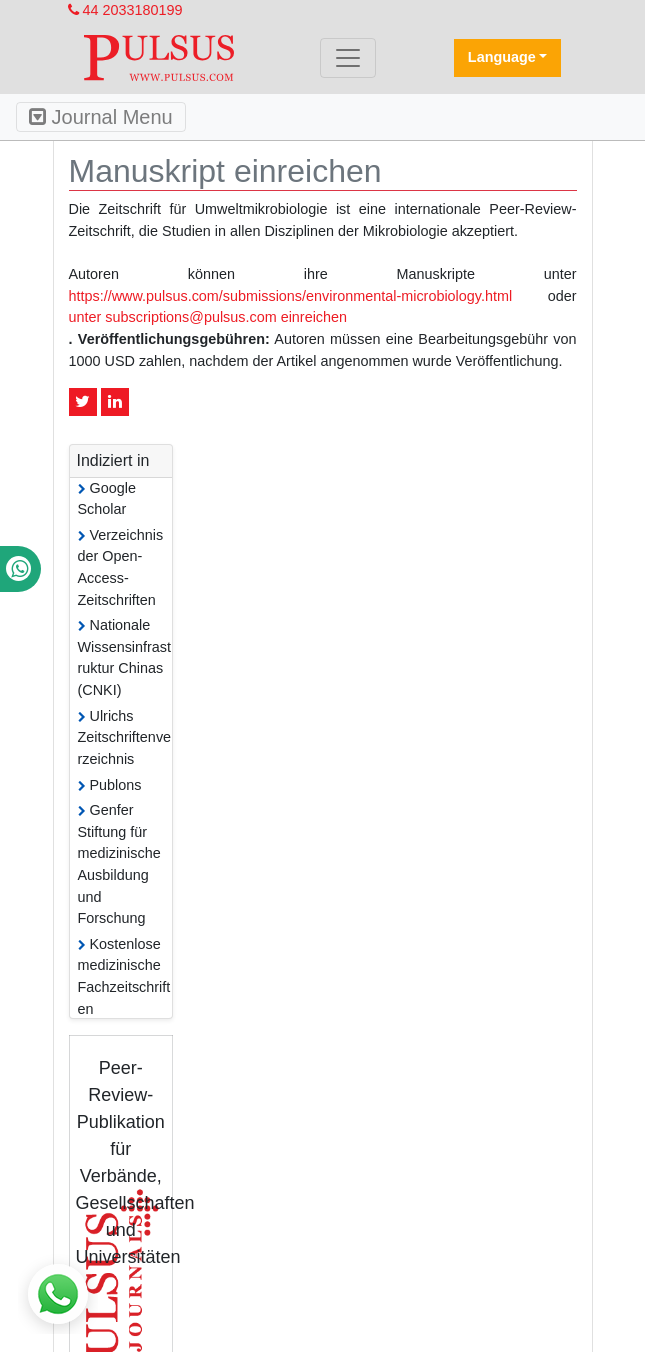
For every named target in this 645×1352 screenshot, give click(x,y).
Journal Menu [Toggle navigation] (101, 117)
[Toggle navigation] (348, 58)
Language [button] (502, 57)
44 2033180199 (125, 10)
